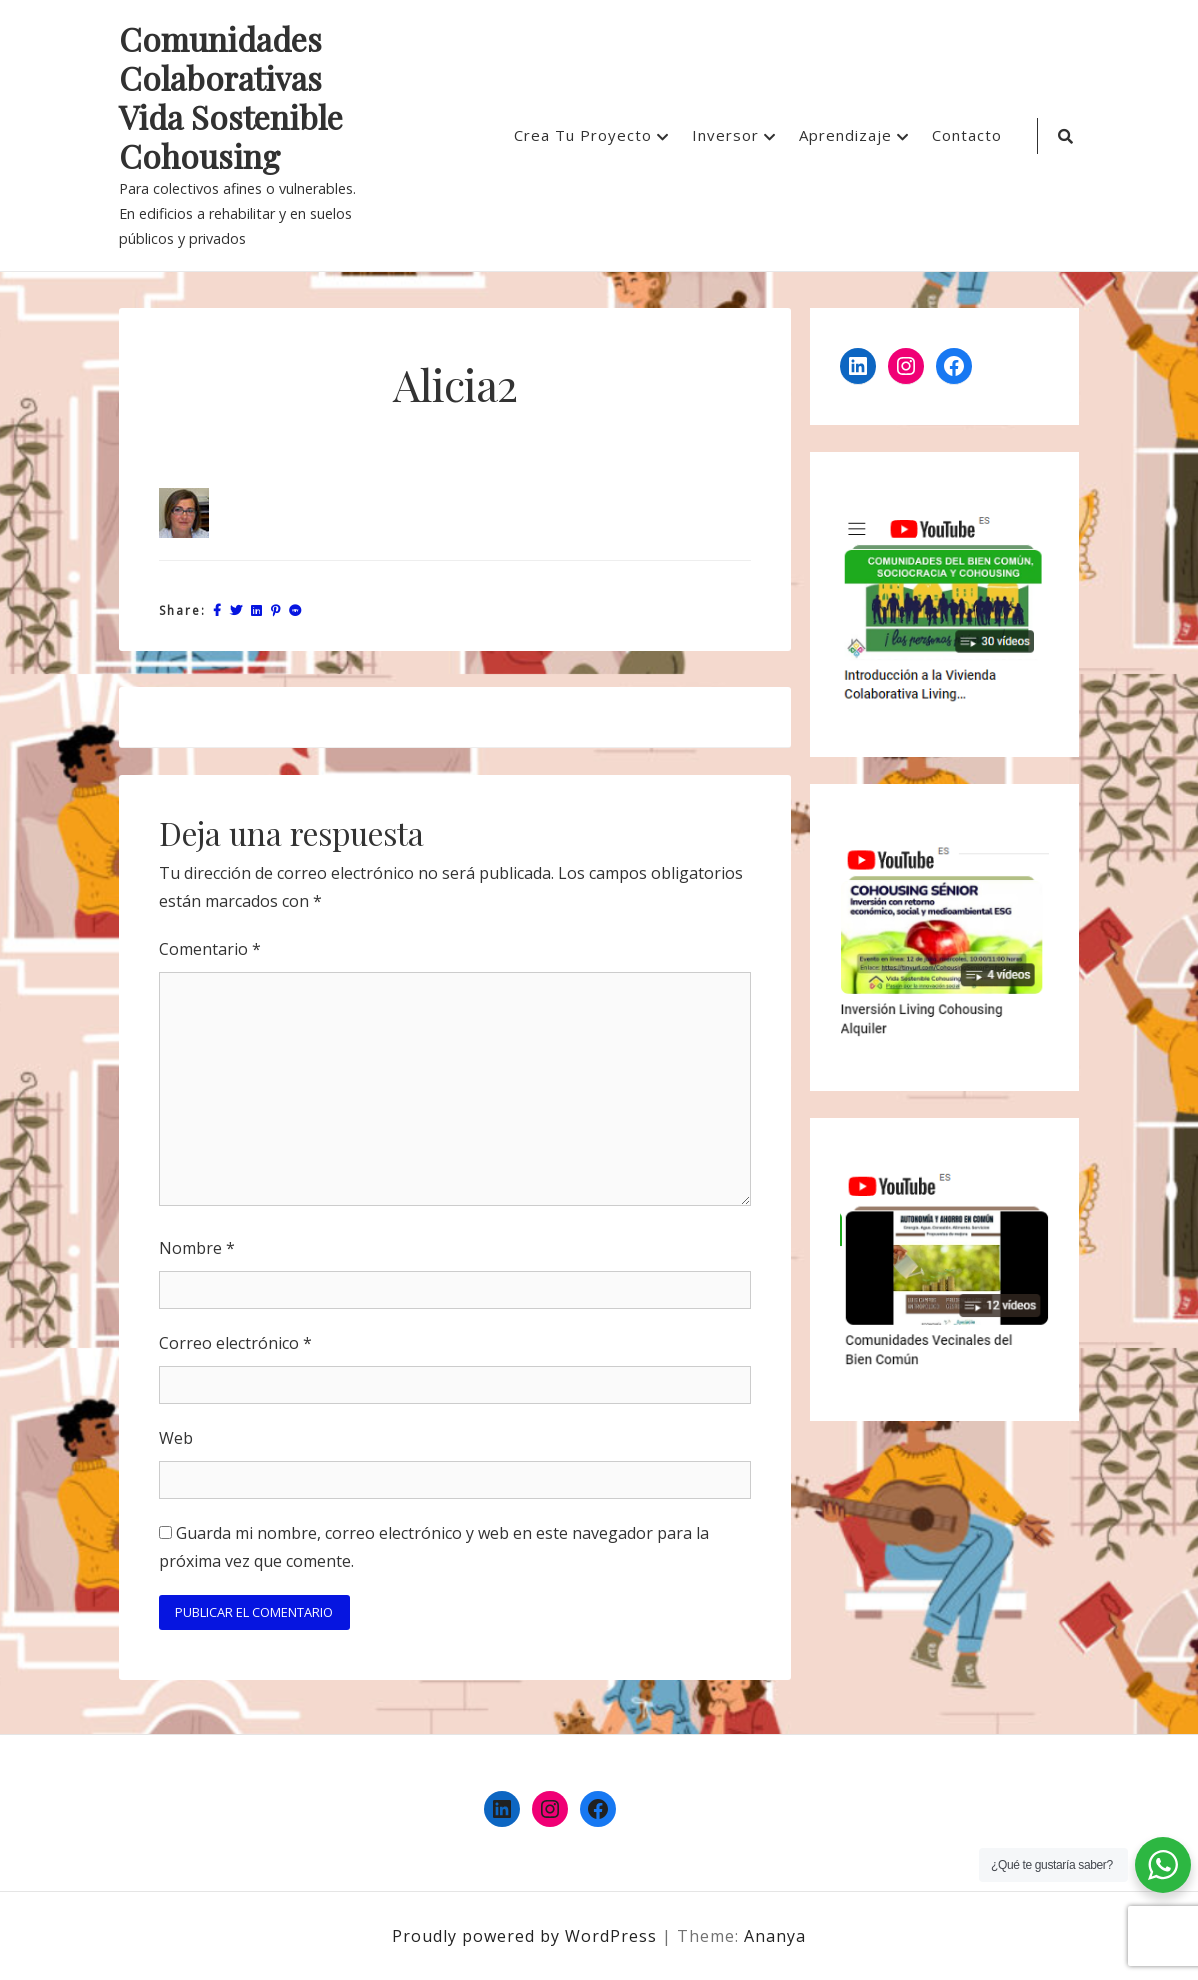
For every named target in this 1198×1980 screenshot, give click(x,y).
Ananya (775, 1936)
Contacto (967, 135)
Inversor (725, 135)
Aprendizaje (845, 135)
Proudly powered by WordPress (527, 1936)
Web (176, 1438)
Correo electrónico (235, 1343)
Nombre (197, 1248)
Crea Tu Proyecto (583, 135)
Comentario (210, 949)
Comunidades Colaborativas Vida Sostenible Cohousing (231, 98)
